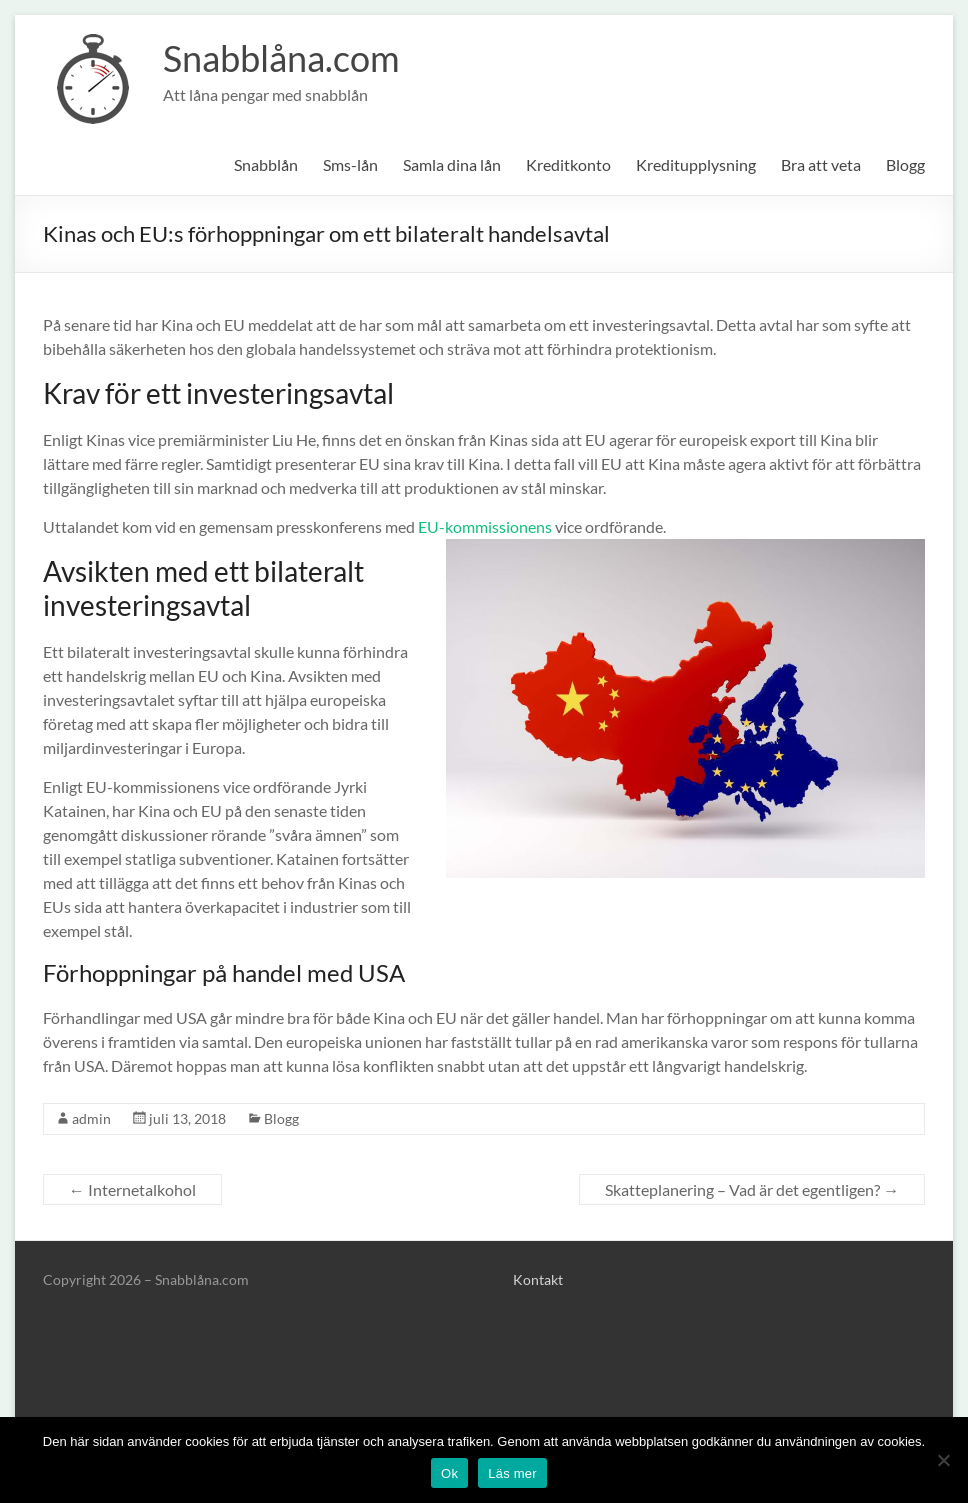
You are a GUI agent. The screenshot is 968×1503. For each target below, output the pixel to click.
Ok (449, 1473)
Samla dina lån (452, 164)
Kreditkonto (568, 164)
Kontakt (538, 1279)
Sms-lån (350, 164)
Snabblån (266, 164)
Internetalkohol (132, 1189)
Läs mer (512, 1473)
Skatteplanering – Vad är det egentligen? (752, 1189)
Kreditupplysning (696, 164)
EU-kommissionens (485, 526)
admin (91, 1118)
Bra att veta (821, 164)
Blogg (905, 164)
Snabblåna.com (281, 58)
